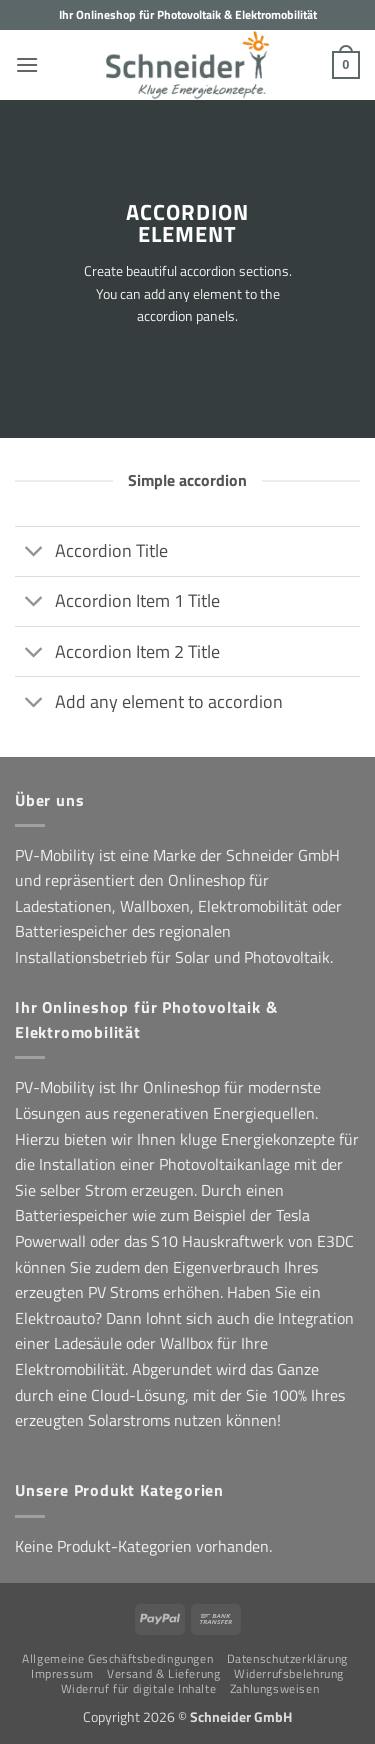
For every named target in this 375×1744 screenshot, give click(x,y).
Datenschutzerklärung (287, 1658)
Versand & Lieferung (164, 1673)
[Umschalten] (34, 553)
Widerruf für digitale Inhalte (139, 1688)
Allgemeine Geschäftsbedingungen (117, 1658)
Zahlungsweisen (275, 1688)
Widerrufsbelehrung (289, 1673)
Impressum (62, 1673)
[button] (27, 64)
